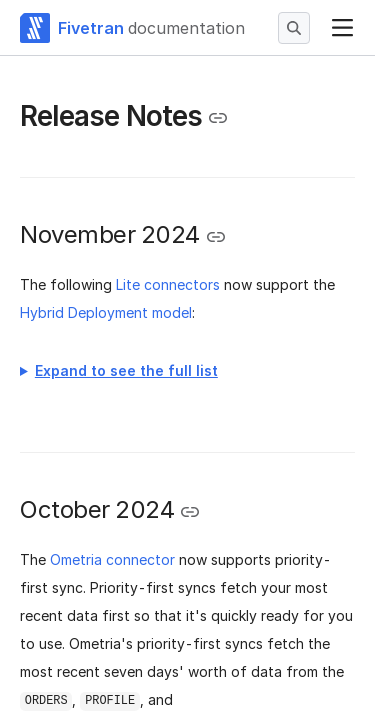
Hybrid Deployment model (106, 312)
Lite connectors (168, 284)
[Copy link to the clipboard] (218, 118)
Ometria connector (112, 559)
